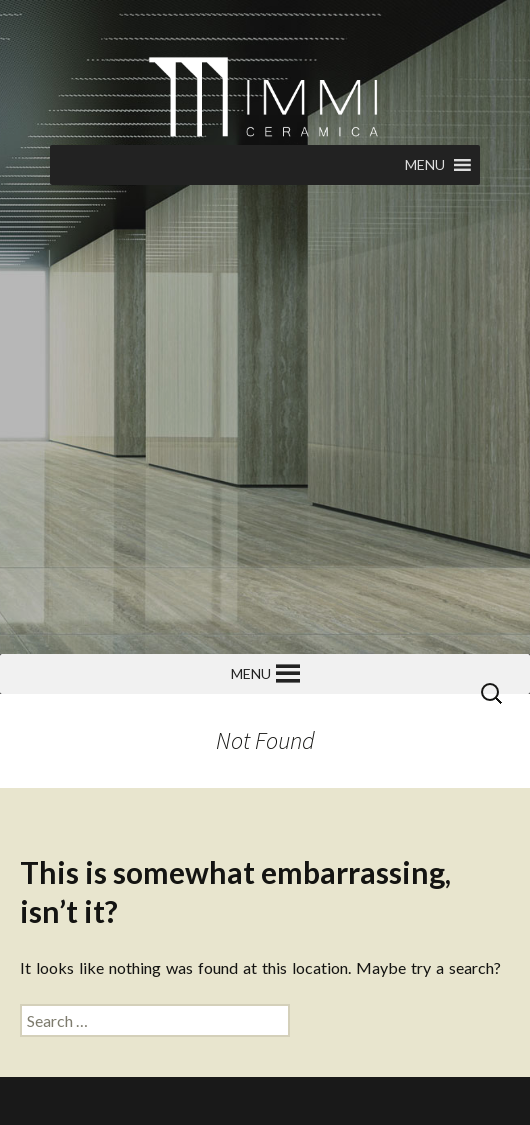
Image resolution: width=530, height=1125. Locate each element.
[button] (425, 165)
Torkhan (210, 1100)
